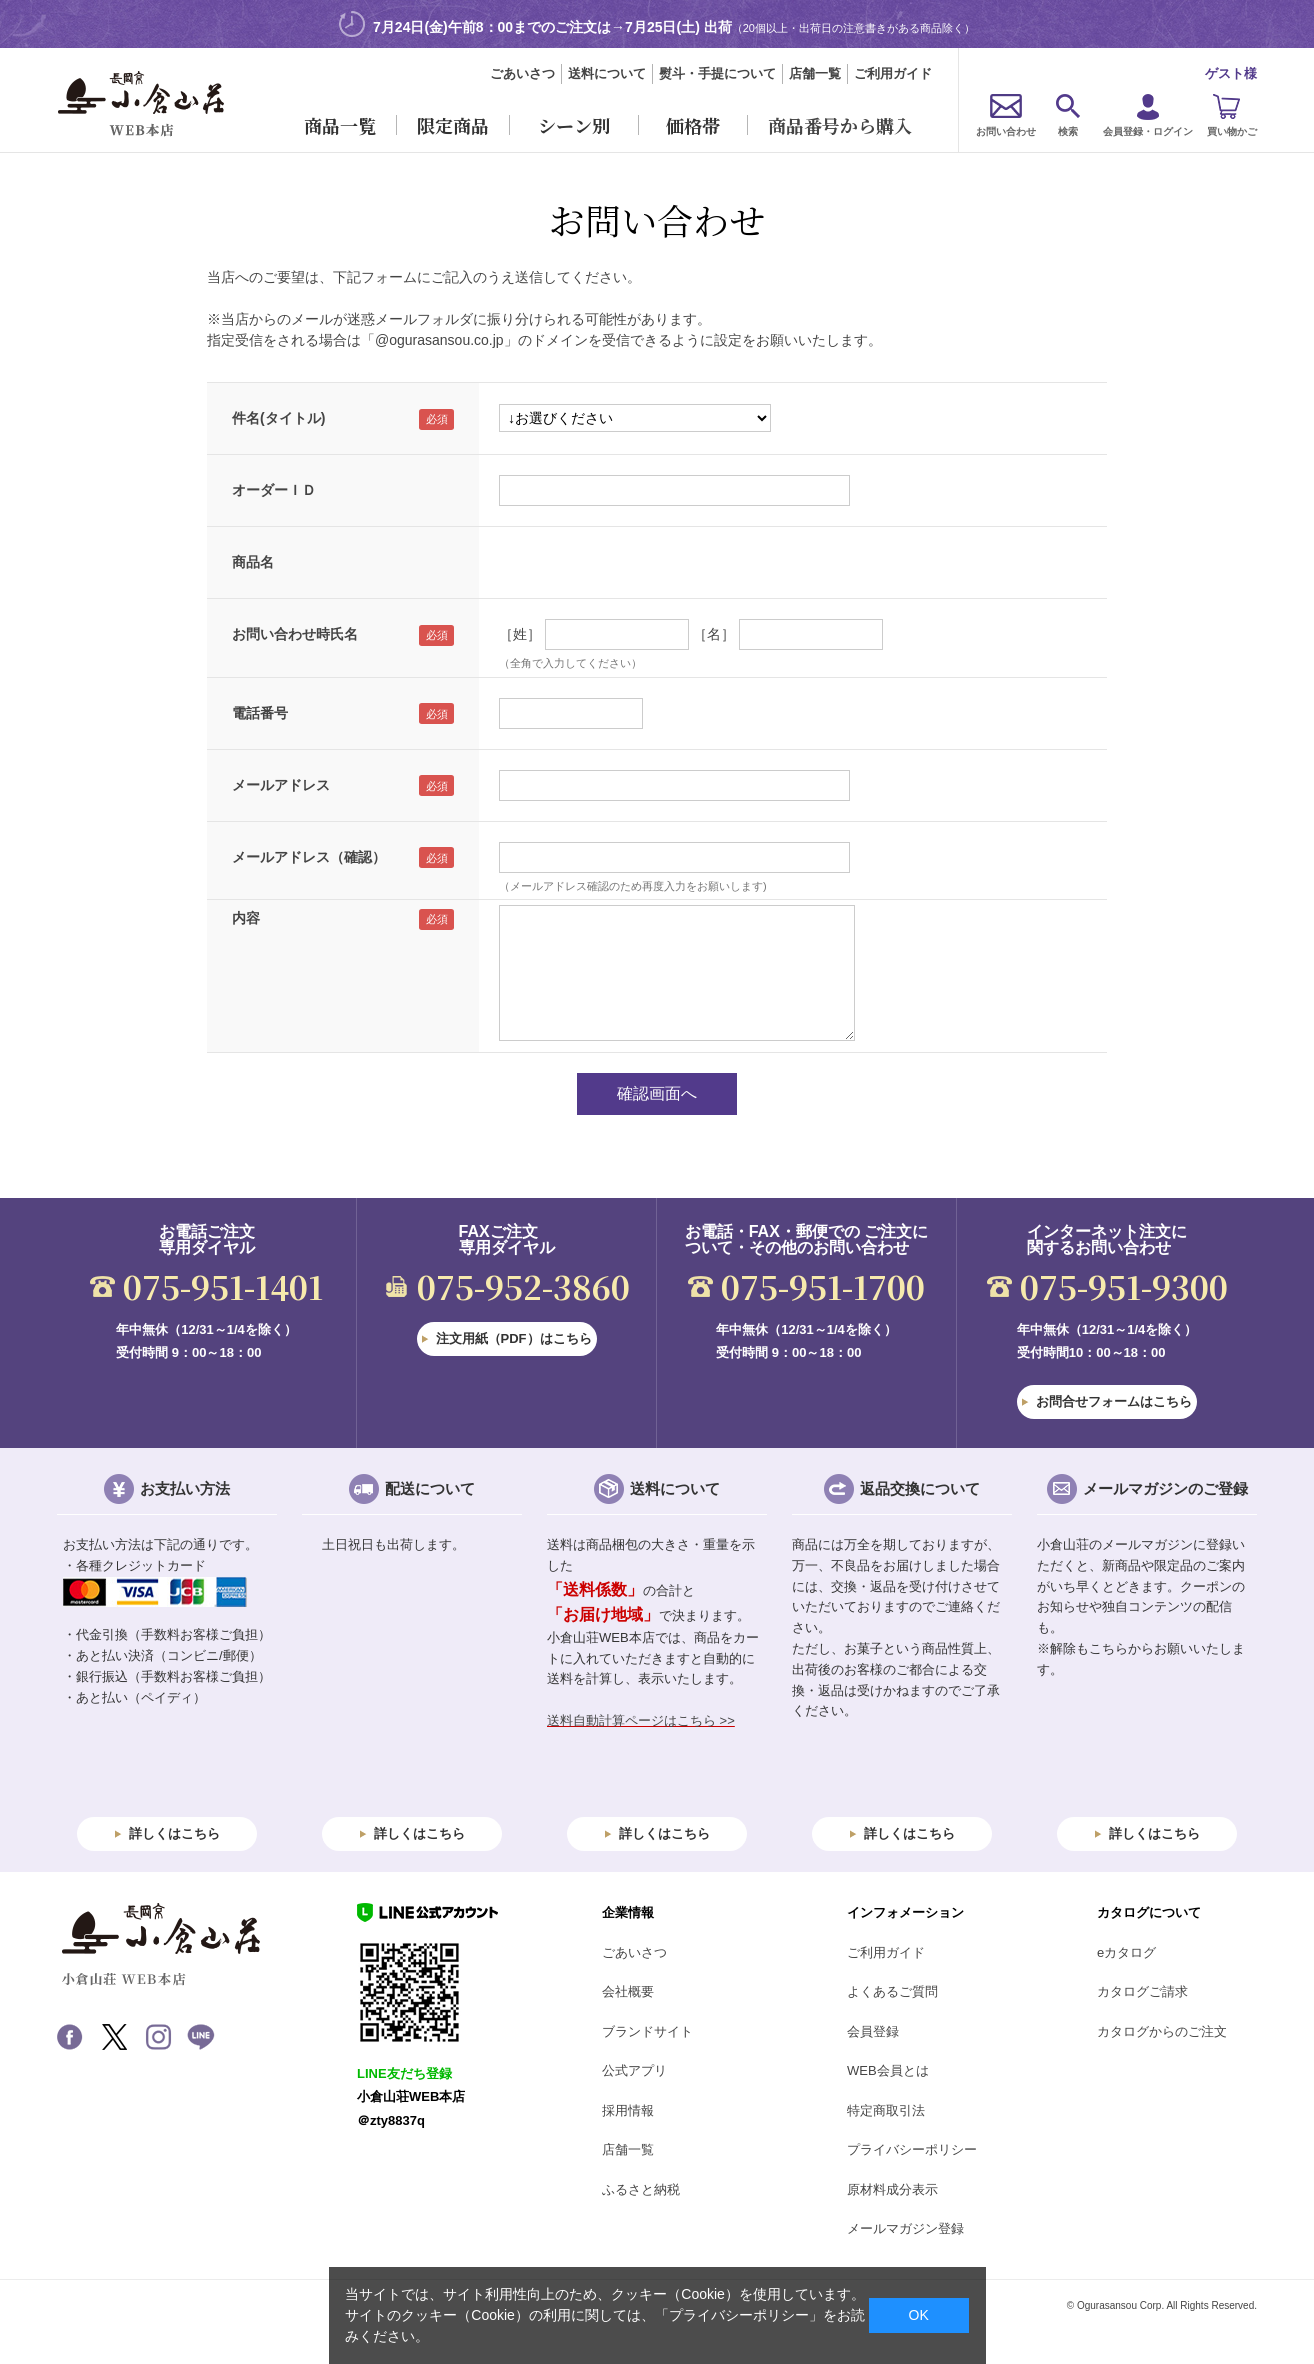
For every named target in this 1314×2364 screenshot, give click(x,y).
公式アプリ (634, 2070)
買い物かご (1232, 131)
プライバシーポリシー (912, 2149)
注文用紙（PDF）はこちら (514, 1338)
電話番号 (260, 713)
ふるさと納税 (641, 2189)
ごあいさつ (522, 73)
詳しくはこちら (174, 1833)
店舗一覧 (815, 73)
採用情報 (628, 2110)
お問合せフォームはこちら (1114, 1401)
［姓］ (520, 634)
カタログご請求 (1142, 1991)
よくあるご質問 (892, 1991)
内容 (246, 918)
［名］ (714, 634)
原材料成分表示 (892, 2189)
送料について (607, 73)
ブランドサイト (647, 2031)
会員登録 (873, 2031)
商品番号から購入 (840, 125)
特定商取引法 (886, 2110)
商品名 (253, 562)
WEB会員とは (888, 2070)
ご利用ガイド (893, 73)
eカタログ (1126, 1952)
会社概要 (628, 1991)
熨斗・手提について (717, 73)
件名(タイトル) (278, 418)
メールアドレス (281, 785)
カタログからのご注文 (1162, 2031)
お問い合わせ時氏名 (295, 634)
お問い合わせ (1006, 131)
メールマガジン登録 (905, 2228)
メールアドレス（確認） (309, 857)
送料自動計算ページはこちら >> (641, 1720)
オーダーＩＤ (274, 490)
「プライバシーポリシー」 (739, 2315)
